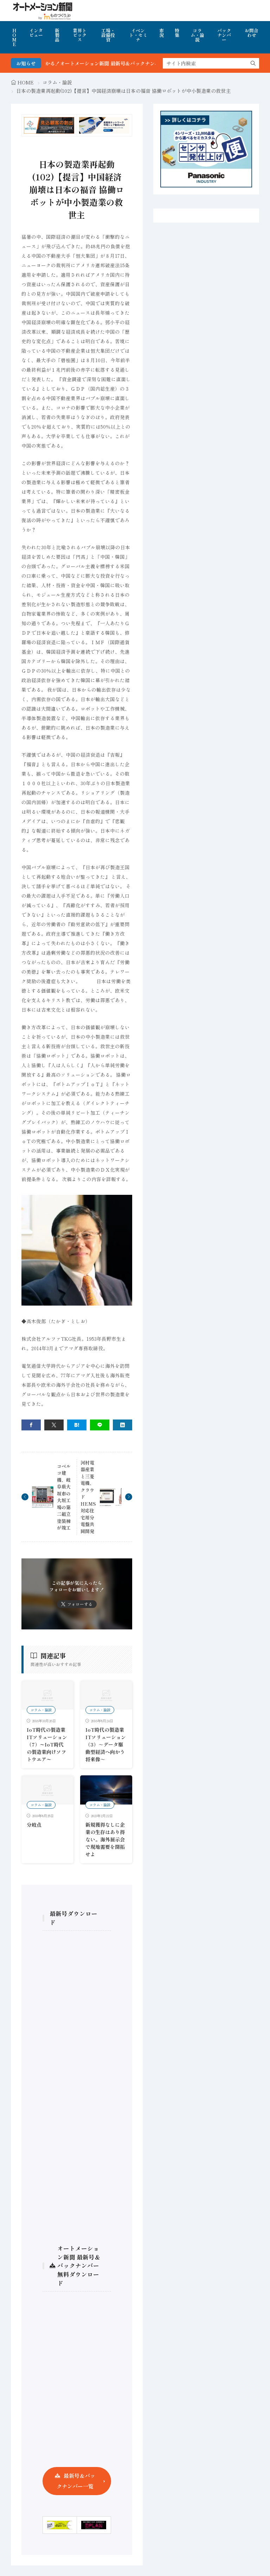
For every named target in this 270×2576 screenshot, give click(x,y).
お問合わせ (251, 32)
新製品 (57, 35)
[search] (253, 63)
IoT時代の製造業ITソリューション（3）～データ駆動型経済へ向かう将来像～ (105, 1744)
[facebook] (31, 1425)
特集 (177, 32)
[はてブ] (76, 1425)
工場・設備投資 (108, 35)
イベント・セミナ (138, 35)
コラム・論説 (197, 35)
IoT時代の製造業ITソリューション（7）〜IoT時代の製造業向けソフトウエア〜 (47, 1744)
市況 (161, 32)
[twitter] (54, 1425)
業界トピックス (79, 35)
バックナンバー (224, 35)
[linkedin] (122, 1425)
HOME (14, 37)
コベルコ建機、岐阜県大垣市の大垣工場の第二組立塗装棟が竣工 (64, 1497)
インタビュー (36, 32)
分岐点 (34, 1824)
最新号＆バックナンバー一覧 (76, 2481)
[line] (99, 1425)
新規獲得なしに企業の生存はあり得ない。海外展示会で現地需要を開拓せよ (105, 1839)
